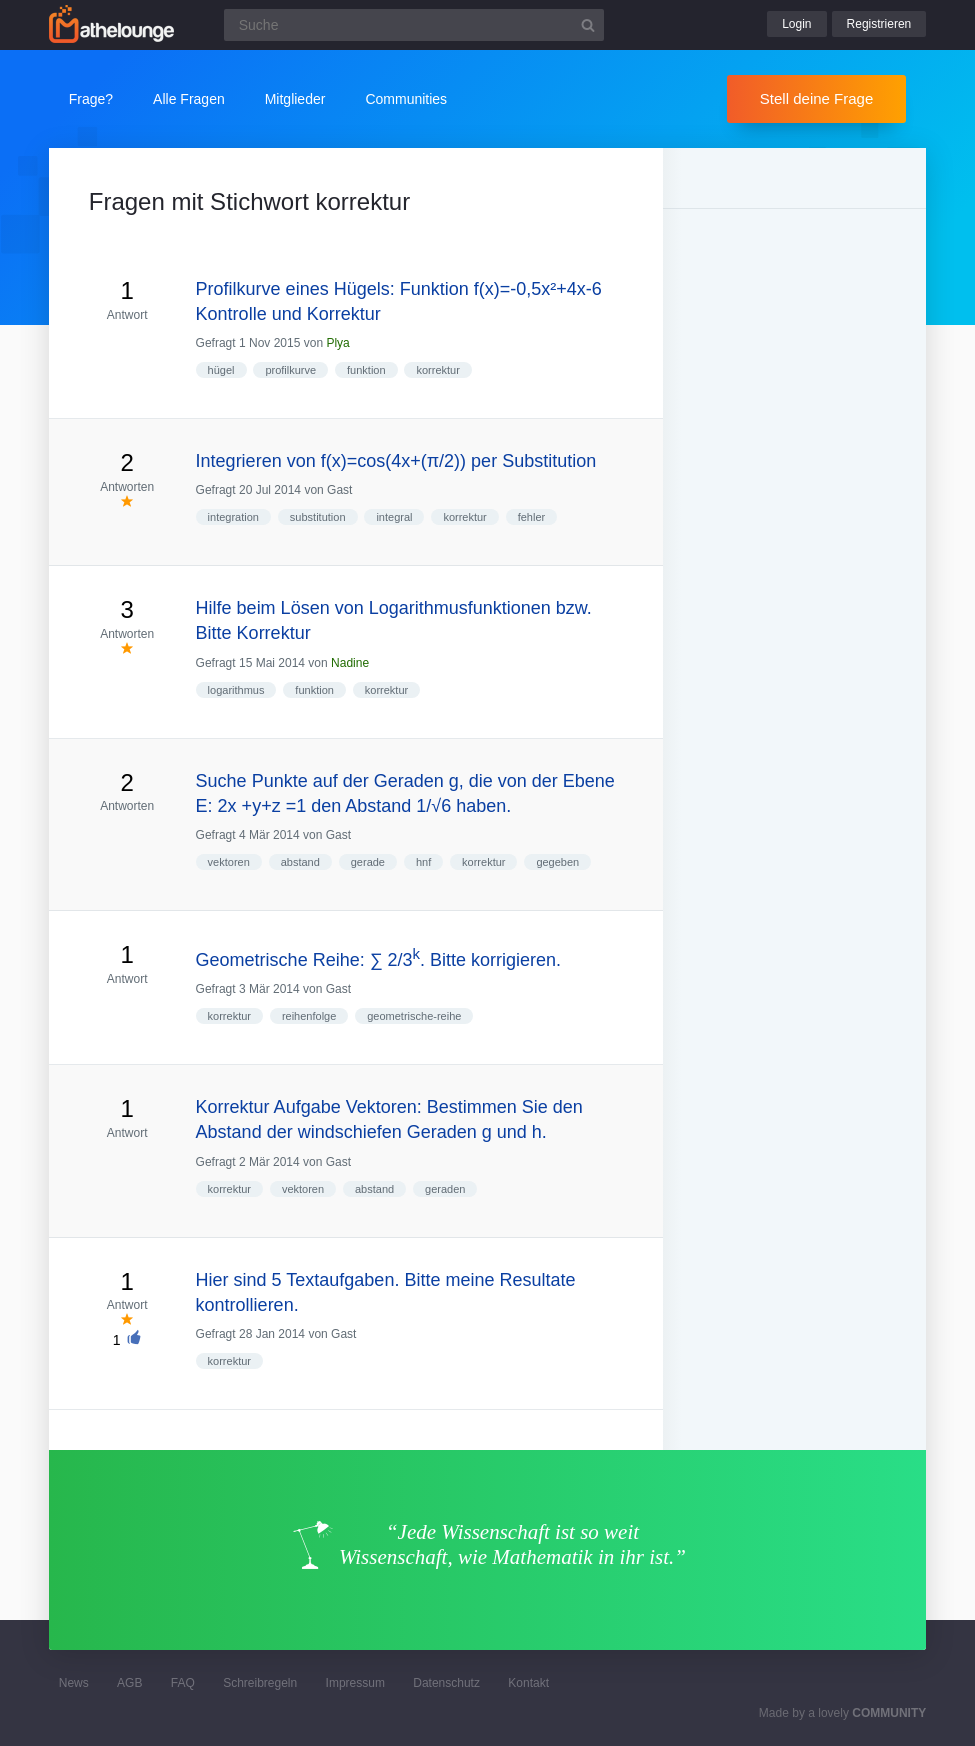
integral (394, 517)
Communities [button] (406, 99)
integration (233, 517)
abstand (300, 862)
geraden (445, 1189)
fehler (532, 517)
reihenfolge (309, 1016)
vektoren (229, 862)
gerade (368, 862)
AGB (129, 1683)
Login (796, 24)
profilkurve (290, 370)
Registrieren (879, 24)
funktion (366, 370)
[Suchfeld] (414, 25)
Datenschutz (446, 1683)
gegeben (557, 862)
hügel (221, 370)
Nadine (350, 663)
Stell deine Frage (816, 98)
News (74, 1683)
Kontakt (528, 1683)
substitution (318, 517)
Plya (337, 343)
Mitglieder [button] (295, 99)
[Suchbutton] (588, 25)
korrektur (437, 370)
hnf (423, 862)
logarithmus (236, 690)
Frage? (91, 99)
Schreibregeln (260, 1683)
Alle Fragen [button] (189, 99)
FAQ (183, 1683)
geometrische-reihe (414, 1016)
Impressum (355, 1683)
